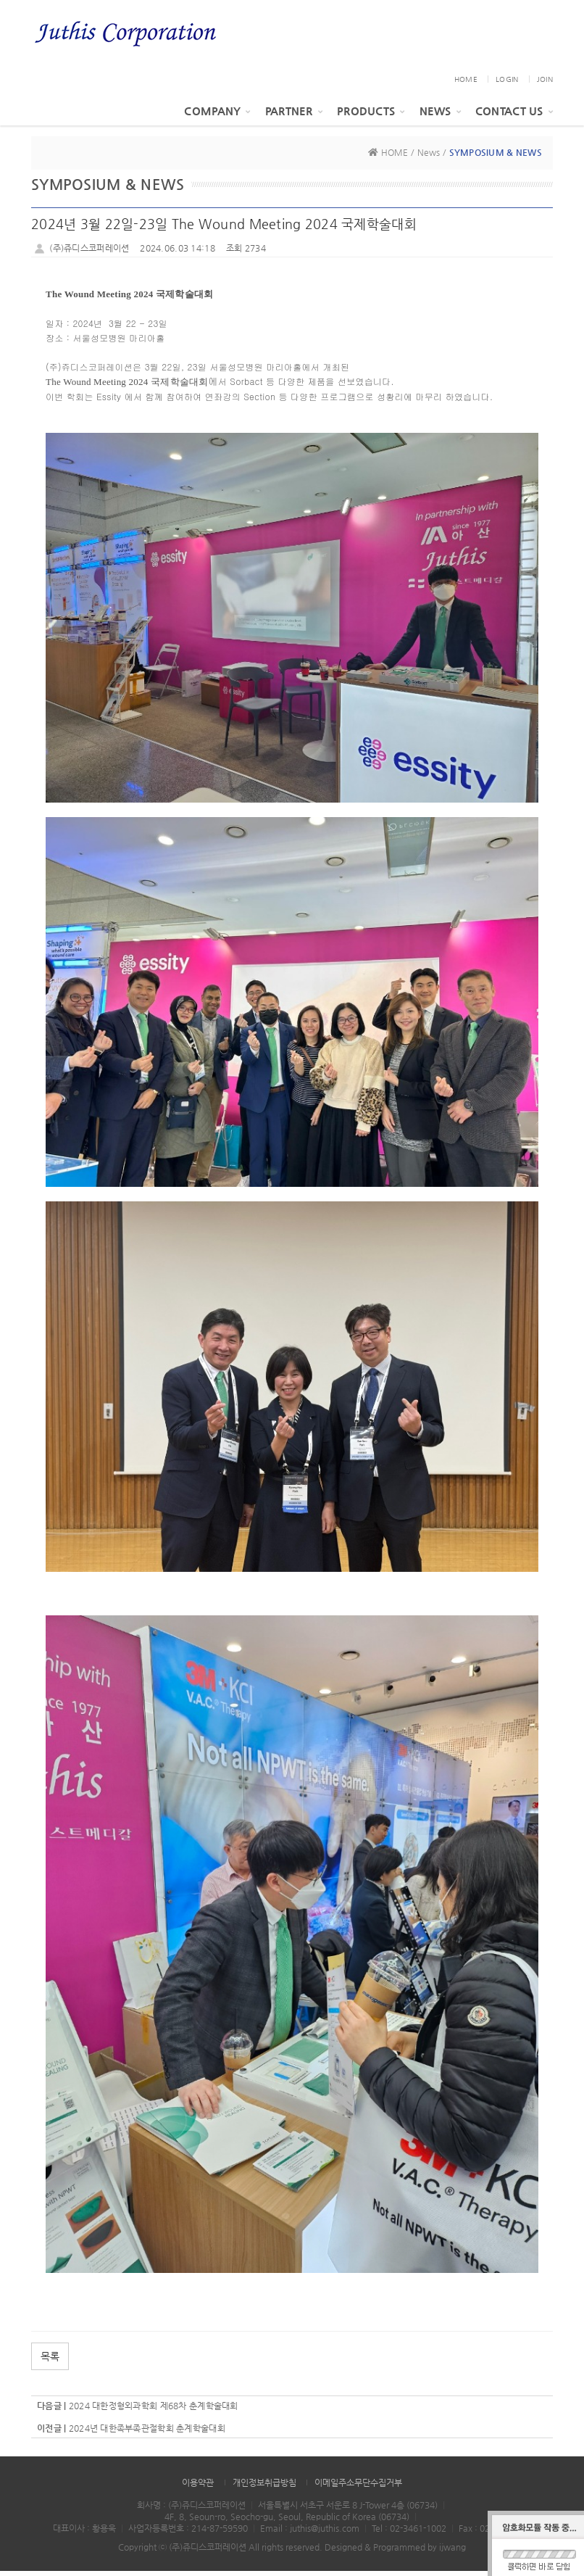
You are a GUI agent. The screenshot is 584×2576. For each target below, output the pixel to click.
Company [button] (217, 115)
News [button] (440, 115)
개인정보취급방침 (264, 2487)
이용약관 (198, 2487)
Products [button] (371, 115)
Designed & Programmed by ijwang (395, 2552)
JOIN (545, 84)
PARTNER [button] (293, 115)
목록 (50, 2361)
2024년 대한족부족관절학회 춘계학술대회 (147, 2433)
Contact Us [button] (514, 115)
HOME (465, 84)
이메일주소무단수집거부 (358, 2487)
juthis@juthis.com (324, 2533)
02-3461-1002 (418, 2533)
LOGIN (507, 84)
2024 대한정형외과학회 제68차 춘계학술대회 (153, 2411)
